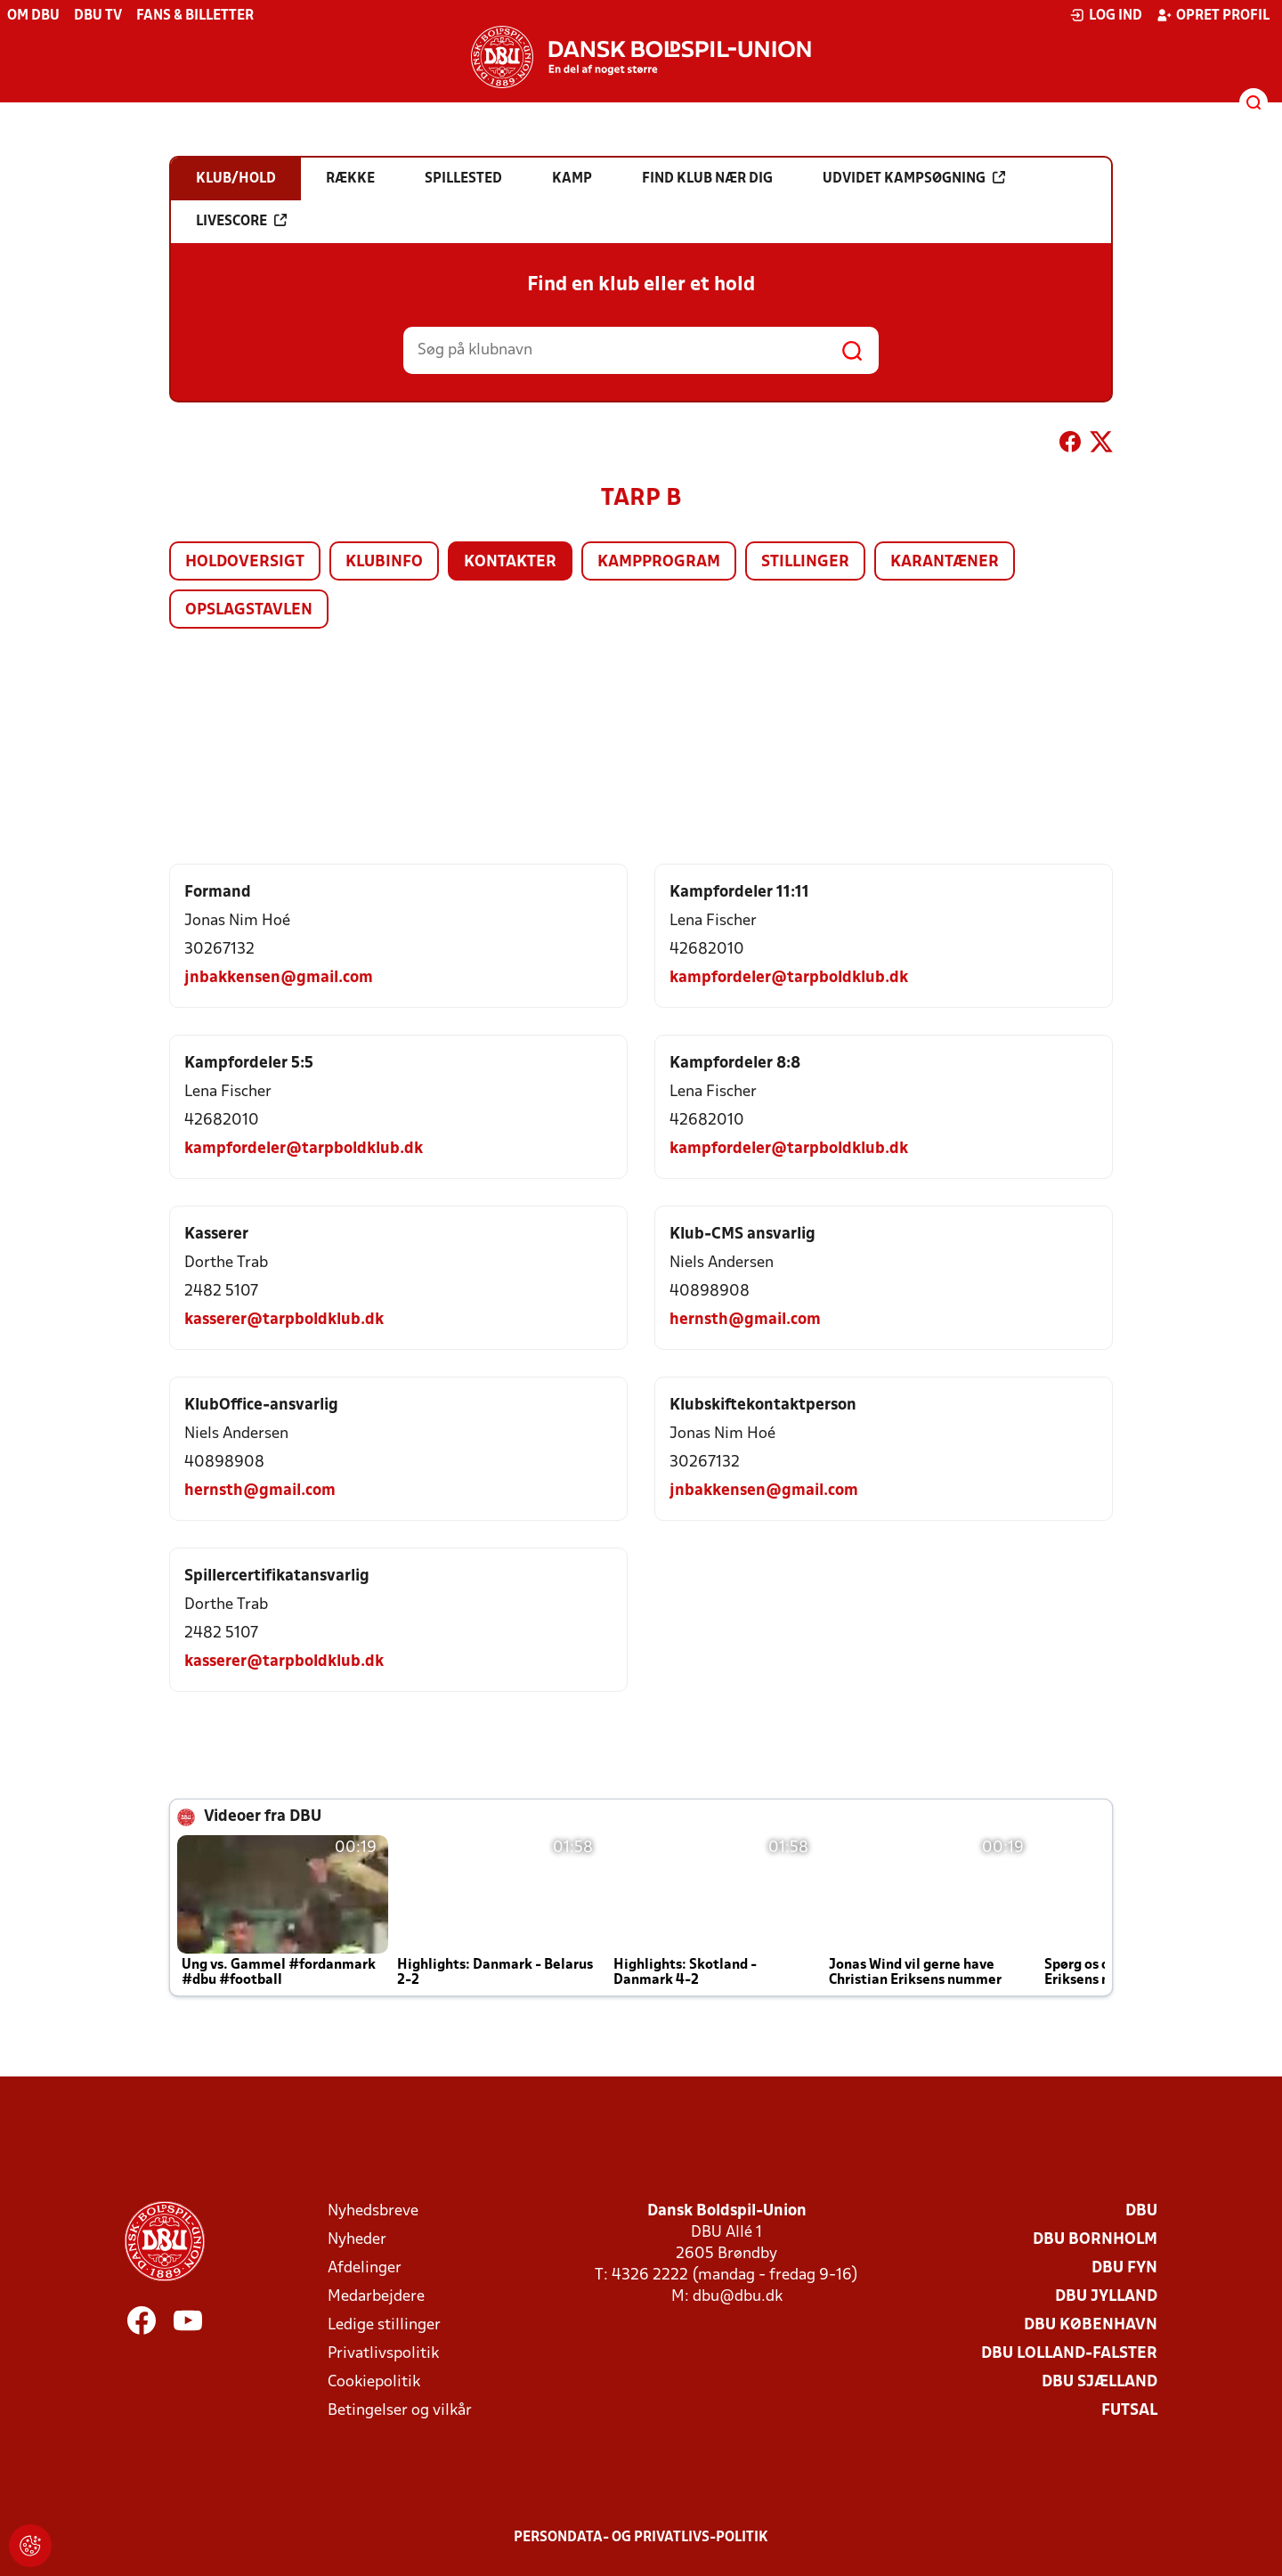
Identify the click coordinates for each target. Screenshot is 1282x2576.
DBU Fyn (1124, 2268)
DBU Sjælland (1099, 2382)
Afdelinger (365, 2268)
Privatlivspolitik (383, 2353)
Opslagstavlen (248, 610)
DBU (1141, 2211)
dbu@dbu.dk (738, 2296)
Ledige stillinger (384, 2325)
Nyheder (357, 2239)
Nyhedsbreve (373, 2211)
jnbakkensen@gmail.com (278, 978)
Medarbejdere (376, 2296)
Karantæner (944, 562)
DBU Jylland (1106, 2296)
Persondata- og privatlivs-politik (641, 2537)
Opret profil (1213, 15)
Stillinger (805, 562)
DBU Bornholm (1095, 2239)
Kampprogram (658, 562)
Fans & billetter (195, 16)
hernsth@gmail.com (745, 1320)
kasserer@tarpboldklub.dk (284, 1320)
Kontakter (510, 562)
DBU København (1090, 2325)
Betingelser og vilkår (400, 2410)
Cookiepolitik (374, 2382)
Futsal (1129, 2410)
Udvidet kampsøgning (914, 178)
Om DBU (33, 16)
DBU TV (98, 16)
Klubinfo (384, 562)
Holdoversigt (244, 562)
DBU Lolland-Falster (1069, 2353)
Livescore (241, 221)
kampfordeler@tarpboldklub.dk (788, 978)
